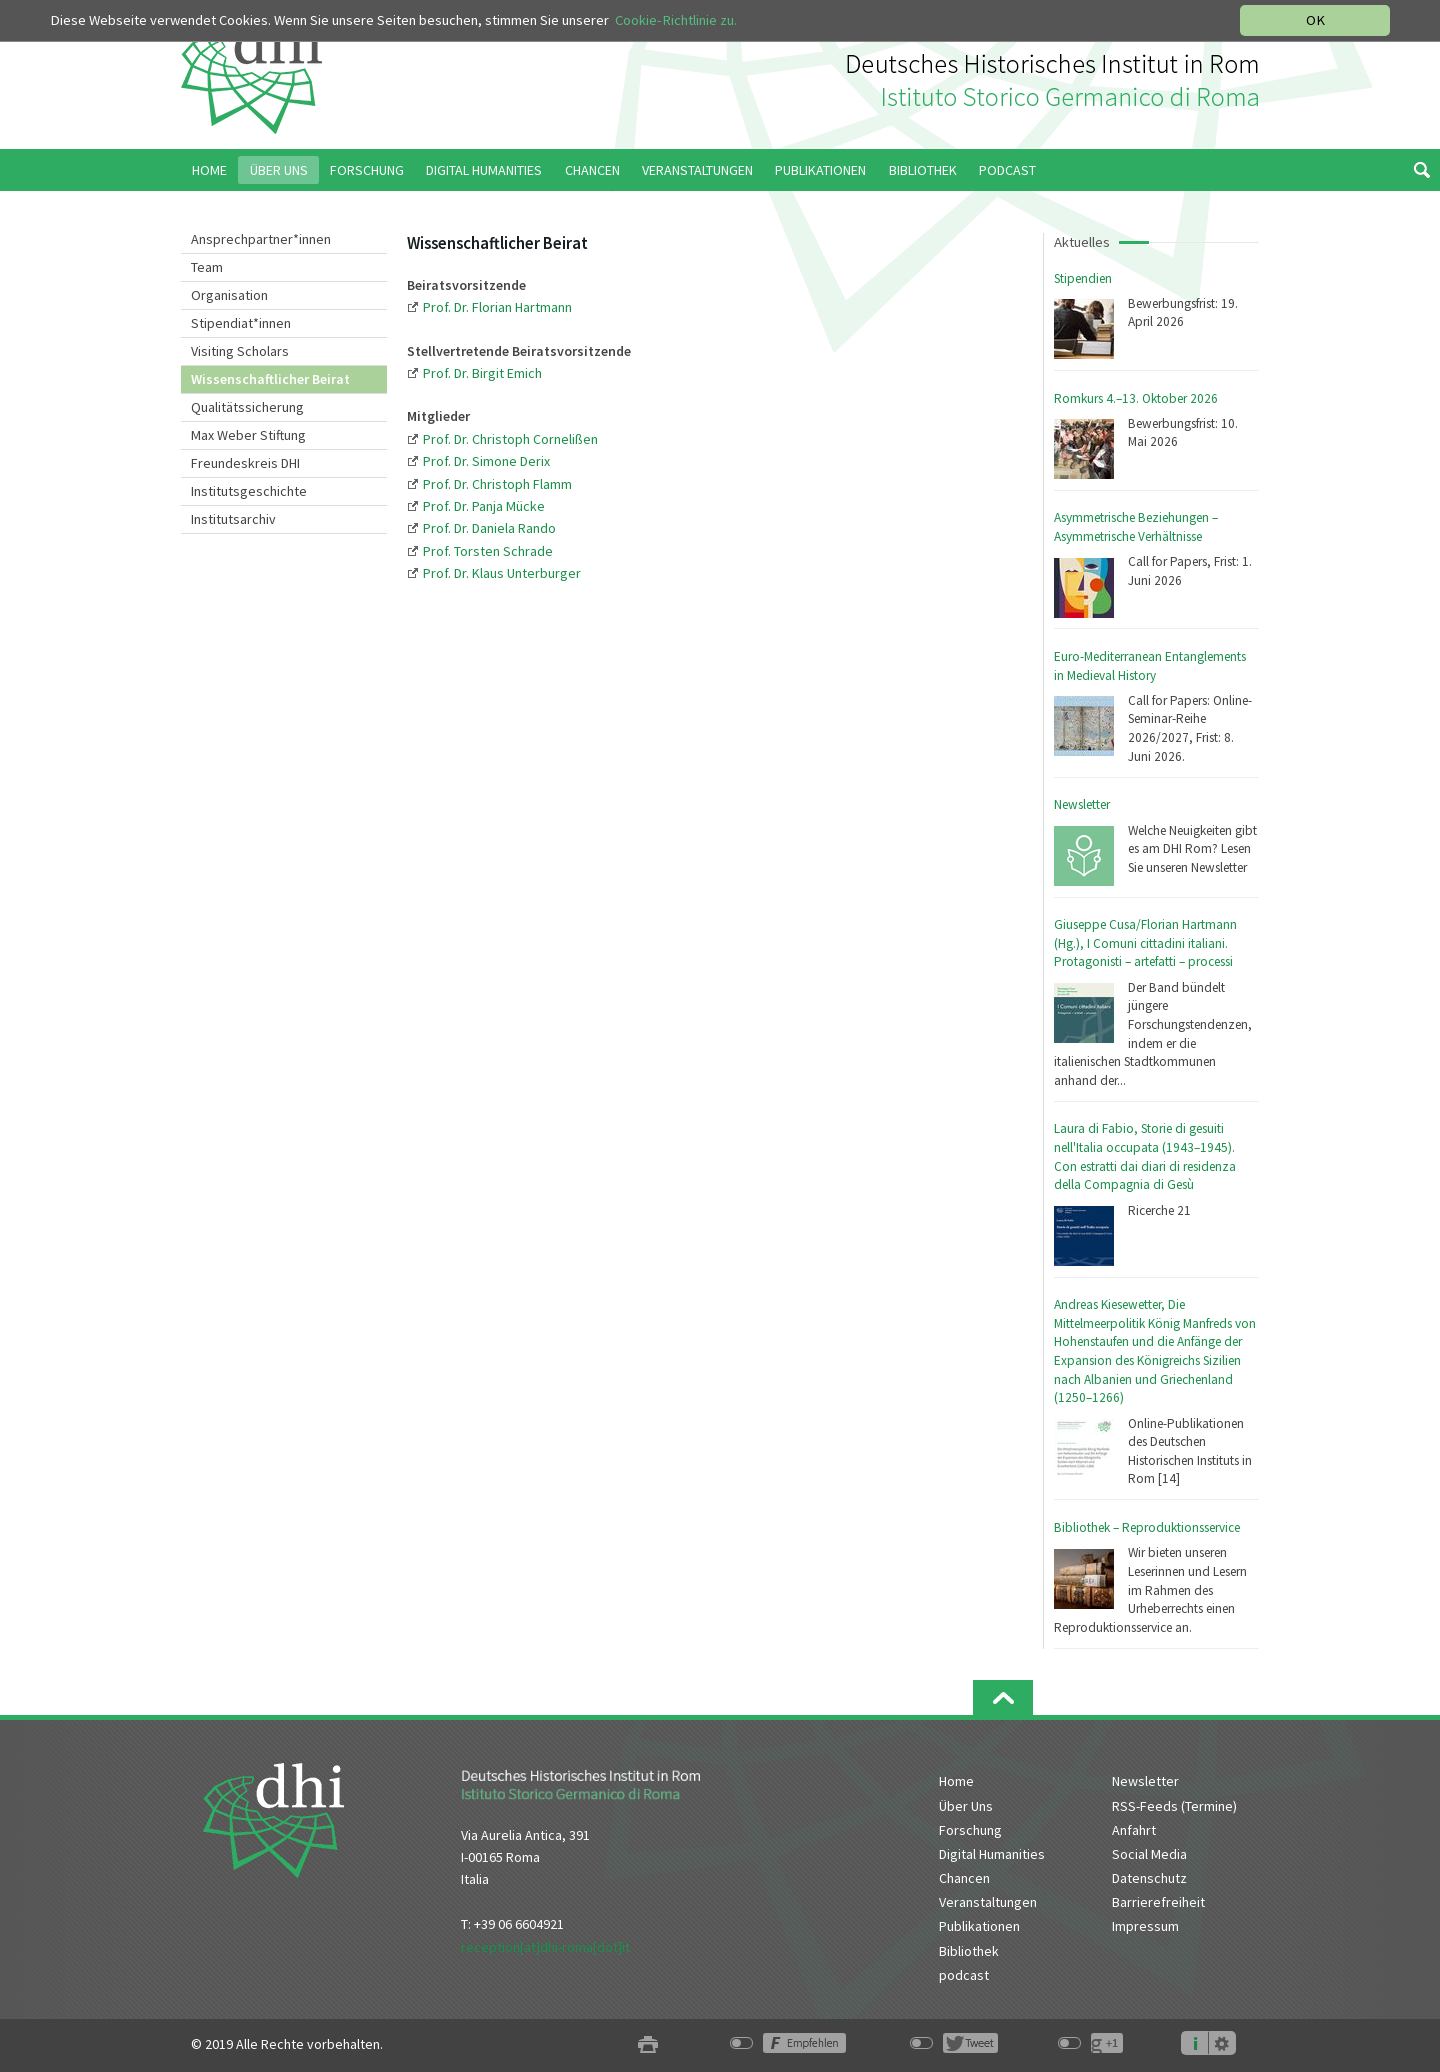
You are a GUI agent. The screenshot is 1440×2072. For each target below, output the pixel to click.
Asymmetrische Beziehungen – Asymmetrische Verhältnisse (1136, 527)
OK (1315, 20)
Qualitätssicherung (247, 407)
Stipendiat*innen (241, 323)
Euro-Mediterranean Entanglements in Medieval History (1150, 666)
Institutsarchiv (233, 519)
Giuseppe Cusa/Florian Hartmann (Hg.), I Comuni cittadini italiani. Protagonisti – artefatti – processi (1145, 943)
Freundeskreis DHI (245, 463)
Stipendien (1083, 278)
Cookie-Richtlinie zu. (676, 20)
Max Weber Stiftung (248, 435)
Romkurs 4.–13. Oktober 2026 (1136, 398)
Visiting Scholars (240, 351)
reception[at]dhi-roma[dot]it (545, 1947)
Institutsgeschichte (249, 491)
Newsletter (1082, 804)
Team (207, 267)
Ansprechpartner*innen (261, 239)
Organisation (229, 295)
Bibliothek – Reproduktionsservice (1147, 1527)
